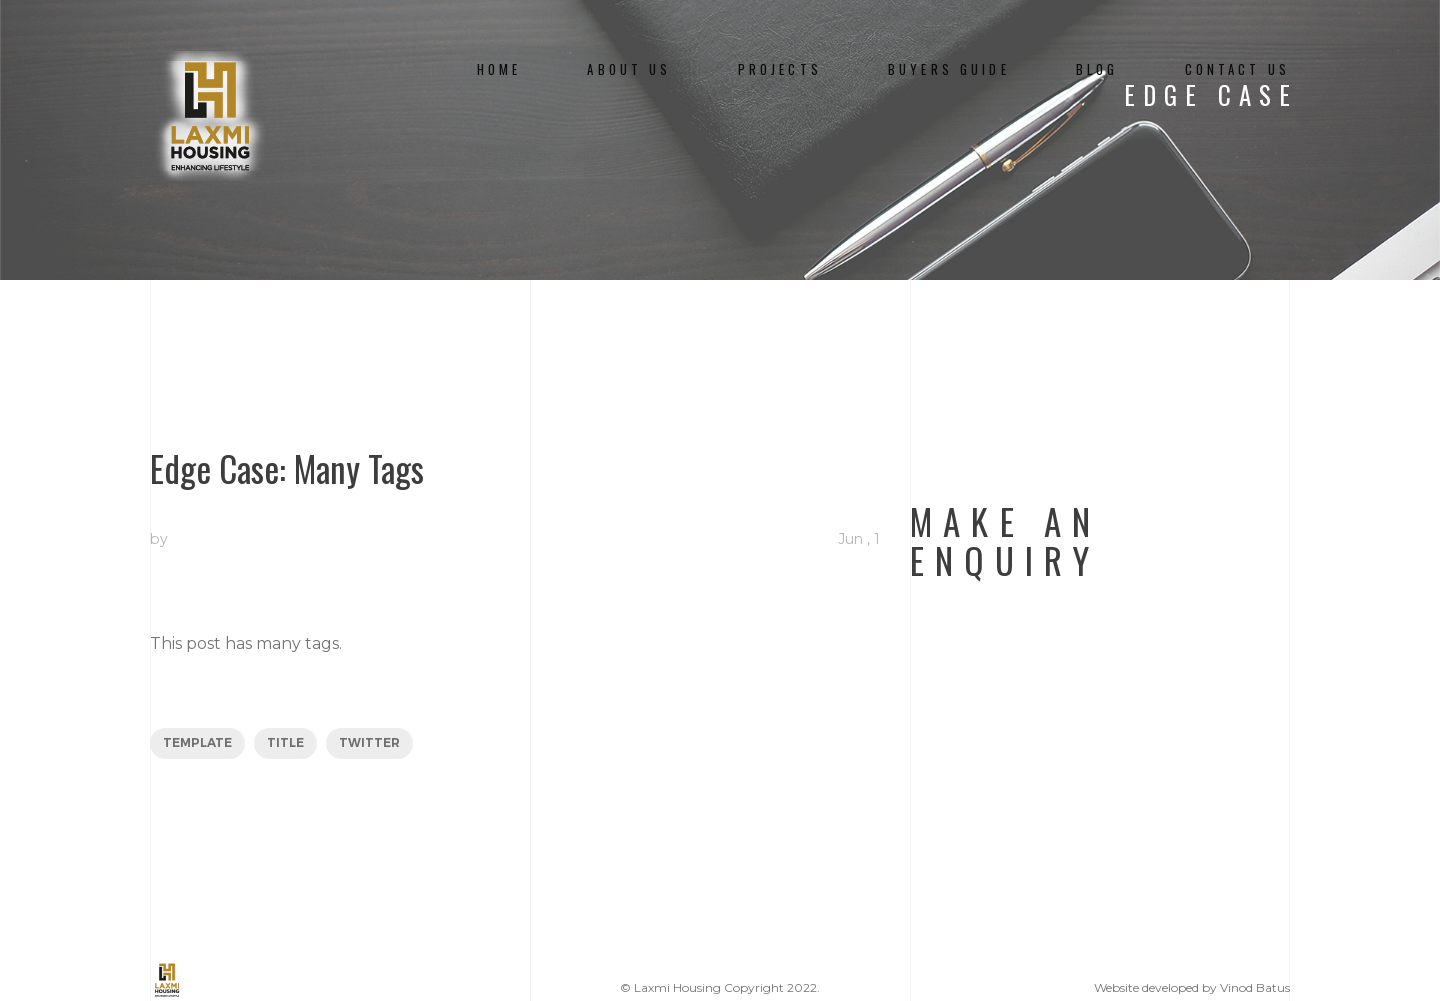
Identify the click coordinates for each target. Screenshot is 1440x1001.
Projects (780, 69)
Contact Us (1237, 69)
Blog (1097, 69)
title (285, 742)
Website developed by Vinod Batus (1192, 987)
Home (499, 69)
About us (629, 69)
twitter (369, 742)
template (197, 742)
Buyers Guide (949, 69)
